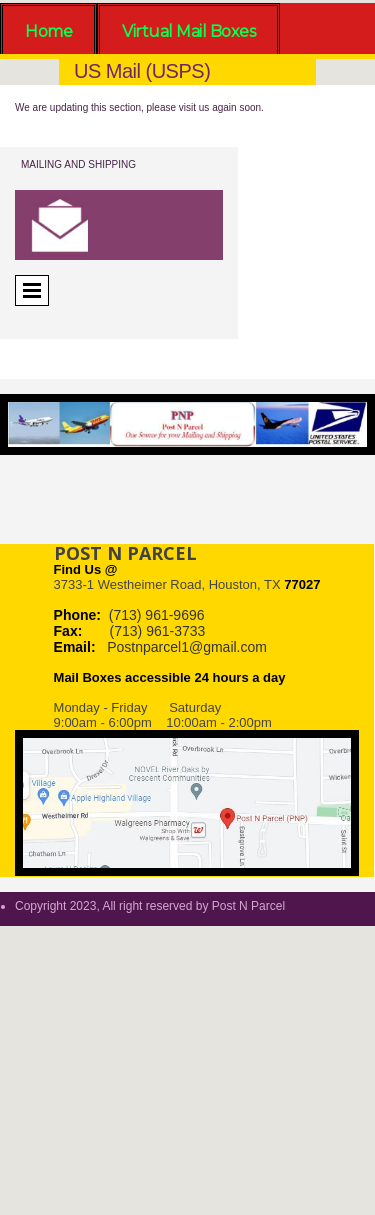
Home (48, 31)
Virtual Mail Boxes (188, 31)
